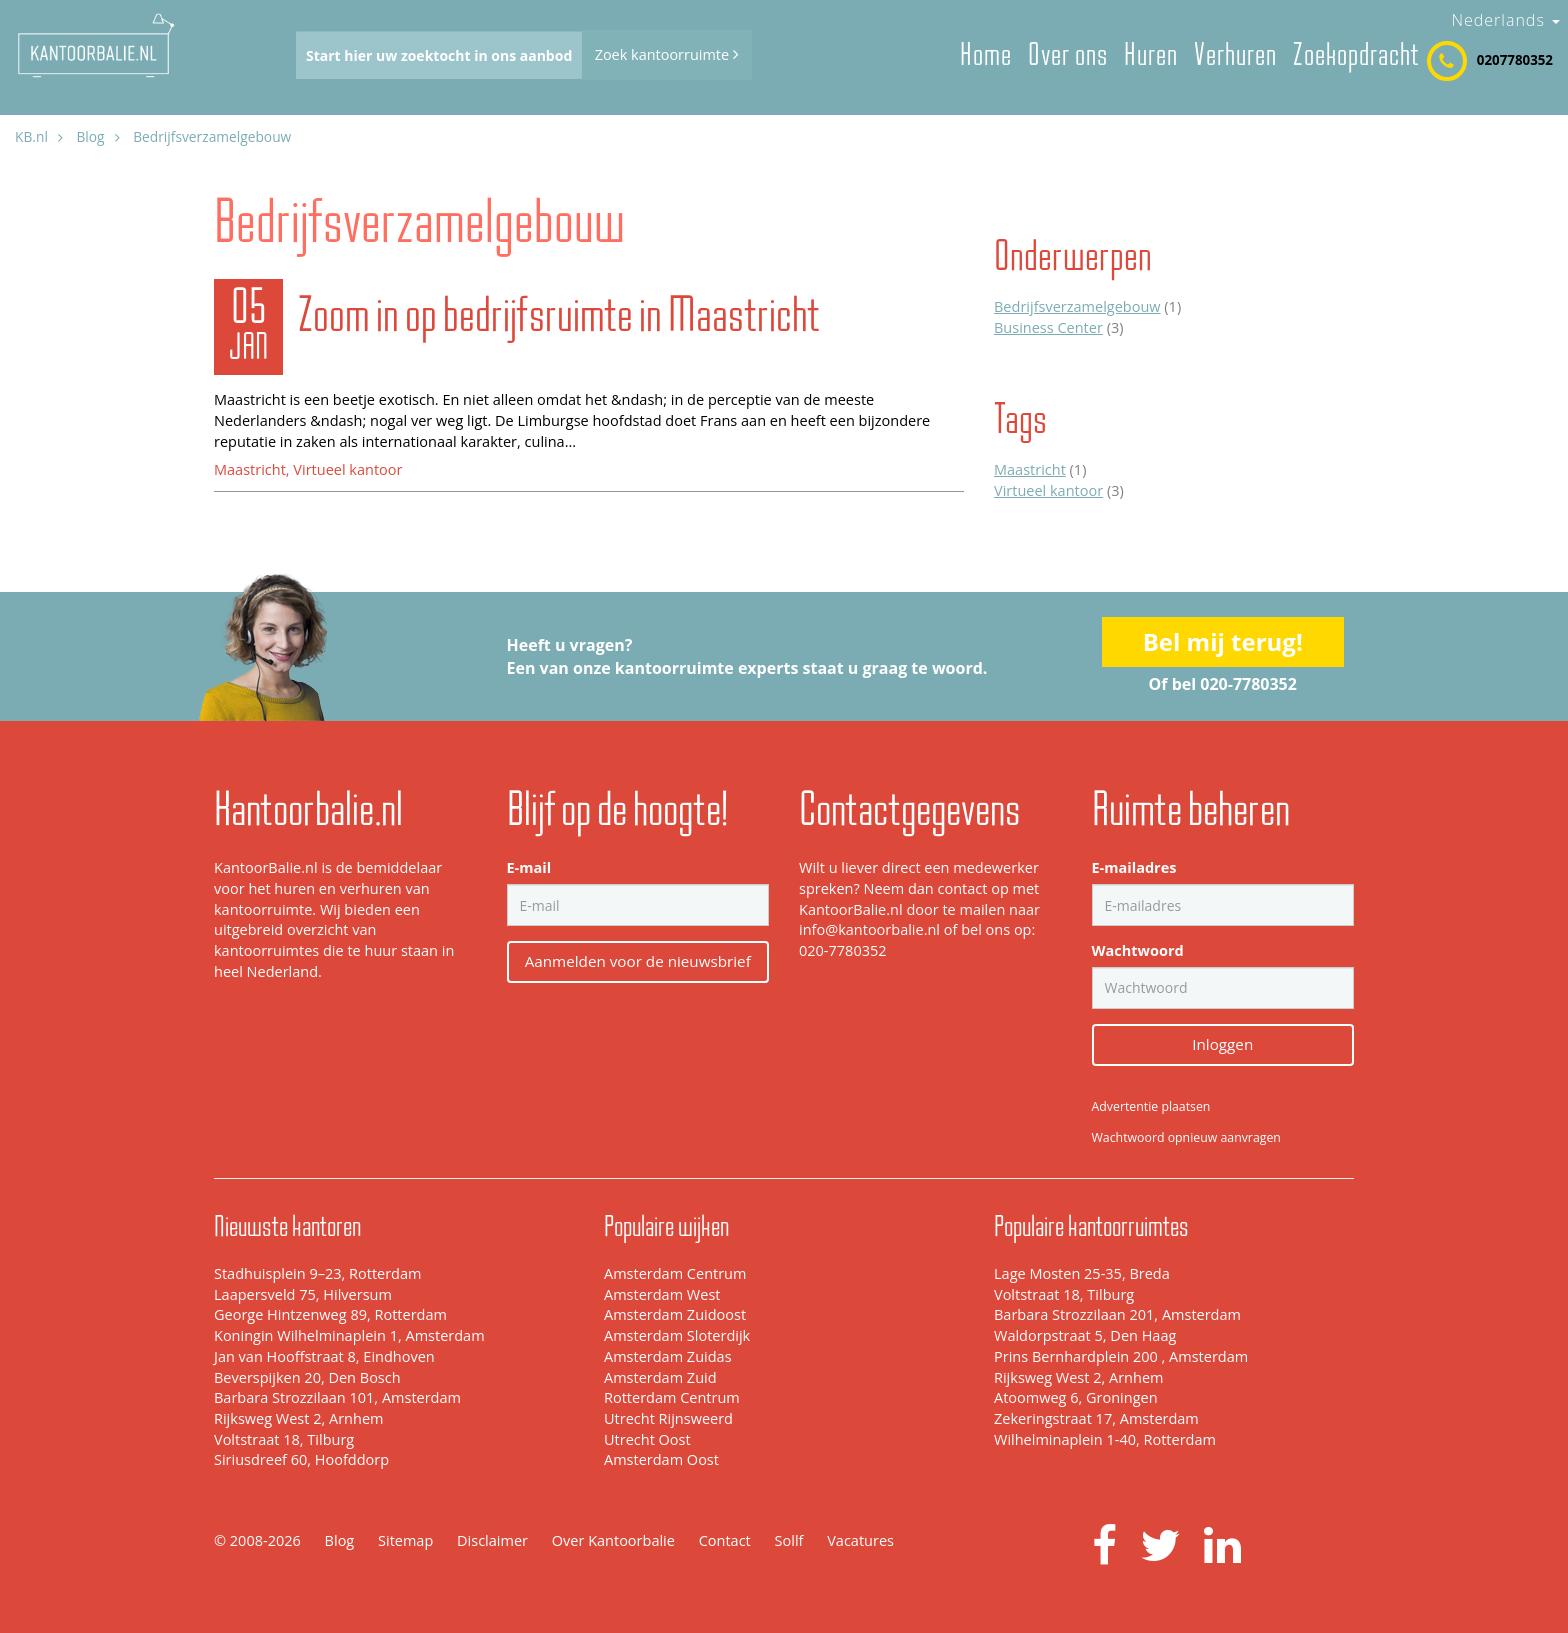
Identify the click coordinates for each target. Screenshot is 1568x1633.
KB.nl (31, 136)
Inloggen (1222, 1044)
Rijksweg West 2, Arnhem (298, 1418)
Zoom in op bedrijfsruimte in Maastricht (558, 314)
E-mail (529, 867)
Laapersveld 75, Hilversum (303, 1294)
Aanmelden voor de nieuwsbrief (638, 961)
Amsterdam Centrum (675, 1273)
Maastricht (250, 469)
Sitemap (405, 1540)
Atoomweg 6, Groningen (1076, 1397)
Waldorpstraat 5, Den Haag (1085, 1335)
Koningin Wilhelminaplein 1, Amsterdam (349, 1335)
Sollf (789, 1540)
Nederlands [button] (1505, 20)
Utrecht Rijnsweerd (668, 1418)
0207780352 (1515, 60)
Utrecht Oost (647, 1439)
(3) (1058, 327)
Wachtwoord (1138, 950)
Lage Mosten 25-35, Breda (1082, 1273)
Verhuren (1235, 54)
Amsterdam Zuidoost (675, 1314)
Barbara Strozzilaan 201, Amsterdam (1117, 1314)
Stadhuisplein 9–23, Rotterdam (317, 1273)
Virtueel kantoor (347, 469)
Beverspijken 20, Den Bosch (307, 1377)
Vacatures (860, 1540)
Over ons (1068, 54)
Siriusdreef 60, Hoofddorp (301, 1459)
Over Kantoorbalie (613, 1540)
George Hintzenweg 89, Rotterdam (330, 1314)
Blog (90, 136)
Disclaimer (492, 1540)
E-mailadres (1134, 867)
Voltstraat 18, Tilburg (284, 1439)
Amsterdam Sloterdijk (677, 1335)
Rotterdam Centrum (672, 1397)
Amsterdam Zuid (660, 1377)
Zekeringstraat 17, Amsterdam (1096, 1418)
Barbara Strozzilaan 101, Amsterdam (337, 1397)
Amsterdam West (662, 1294)
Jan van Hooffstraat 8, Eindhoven (324, 1356)
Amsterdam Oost (661, 1459)
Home (986, 54)
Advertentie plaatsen (1151, 1106)
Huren (1151, 54)
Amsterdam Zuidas (668, 1356)
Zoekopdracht (1356, 54)
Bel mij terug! (1223, 641)
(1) (1087, 306)
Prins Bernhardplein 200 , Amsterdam (1121, 1356)
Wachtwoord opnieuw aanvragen (1186, 1137)
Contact (725, 1540)
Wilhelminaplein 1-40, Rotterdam (1105, 1439)
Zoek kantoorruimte (667, 54)
